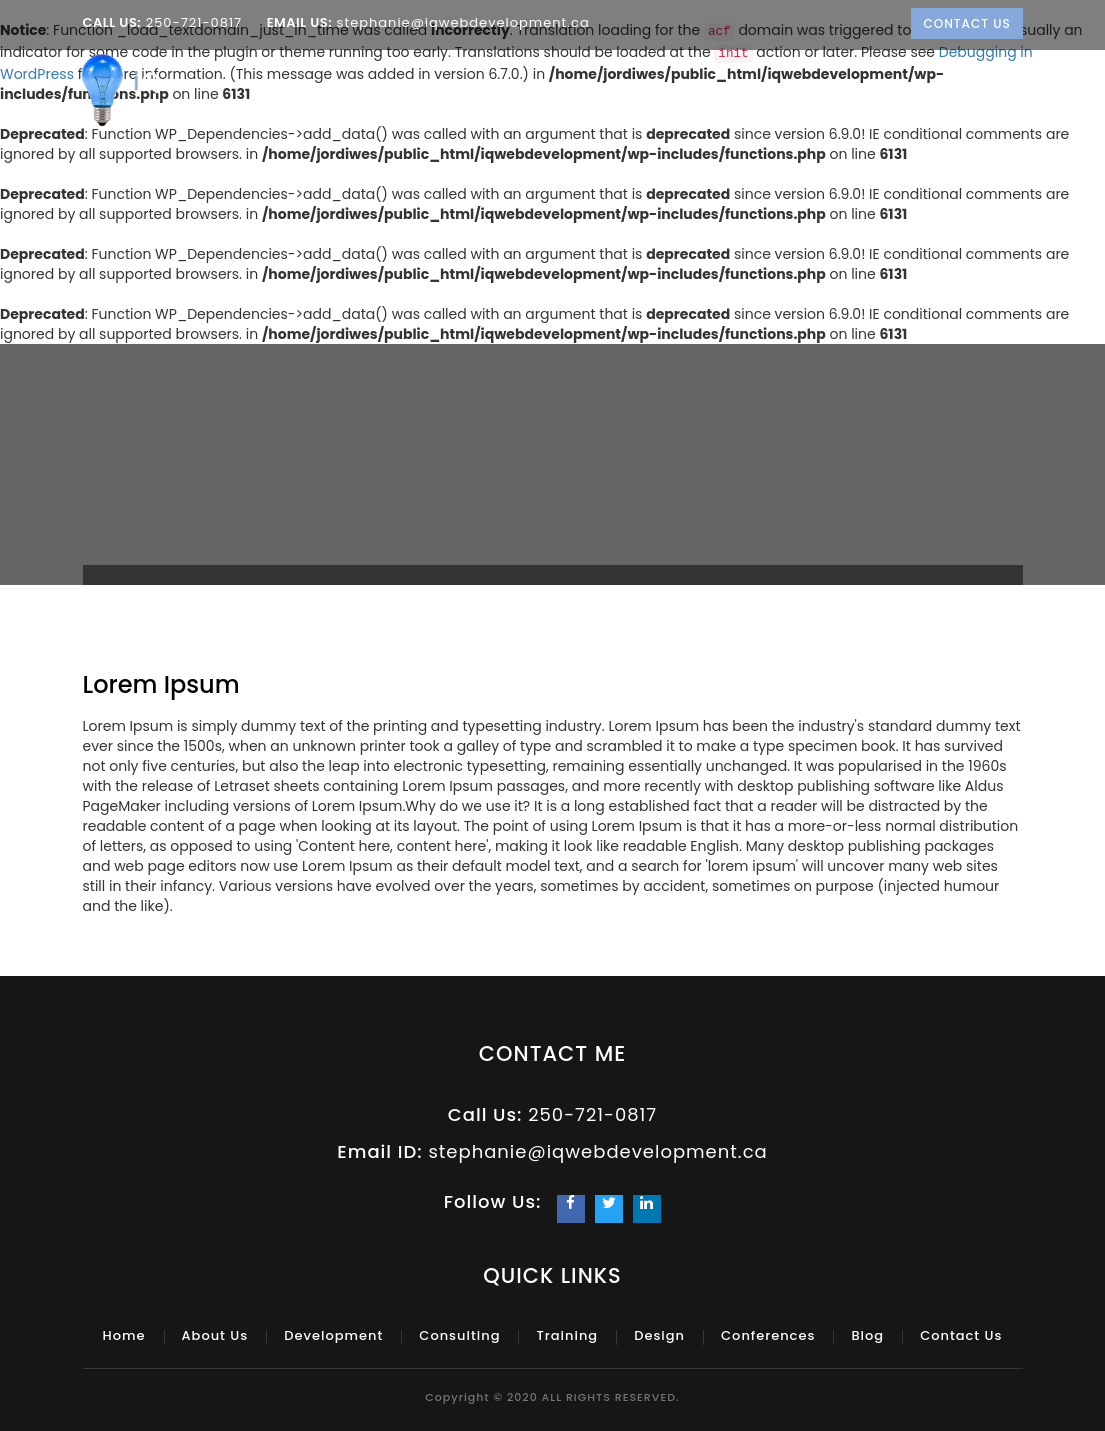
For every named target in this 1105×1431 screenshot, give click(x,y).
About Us (404, 100)
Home (329, 100)
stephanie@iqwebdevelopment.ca (461, 22)
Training (740, 100)
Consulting (637, 100)
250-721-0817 (193, 22)
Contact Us (967, 23)
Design (828, 100)
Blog (1011, 100)
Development (513, 100)
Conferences (927, 100)
